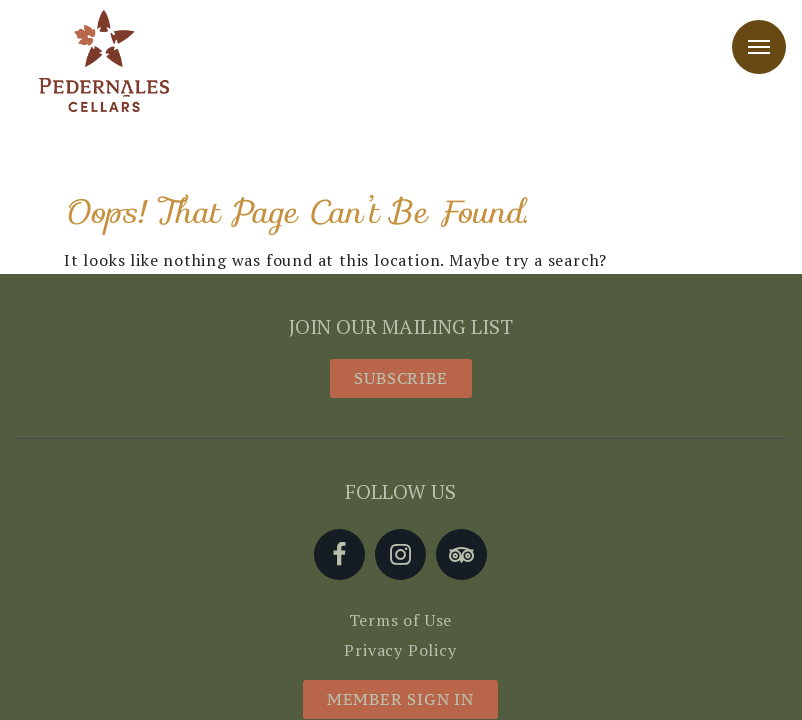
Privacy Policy (400, 650)
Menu (759, 47)
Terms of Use (401, 620)
